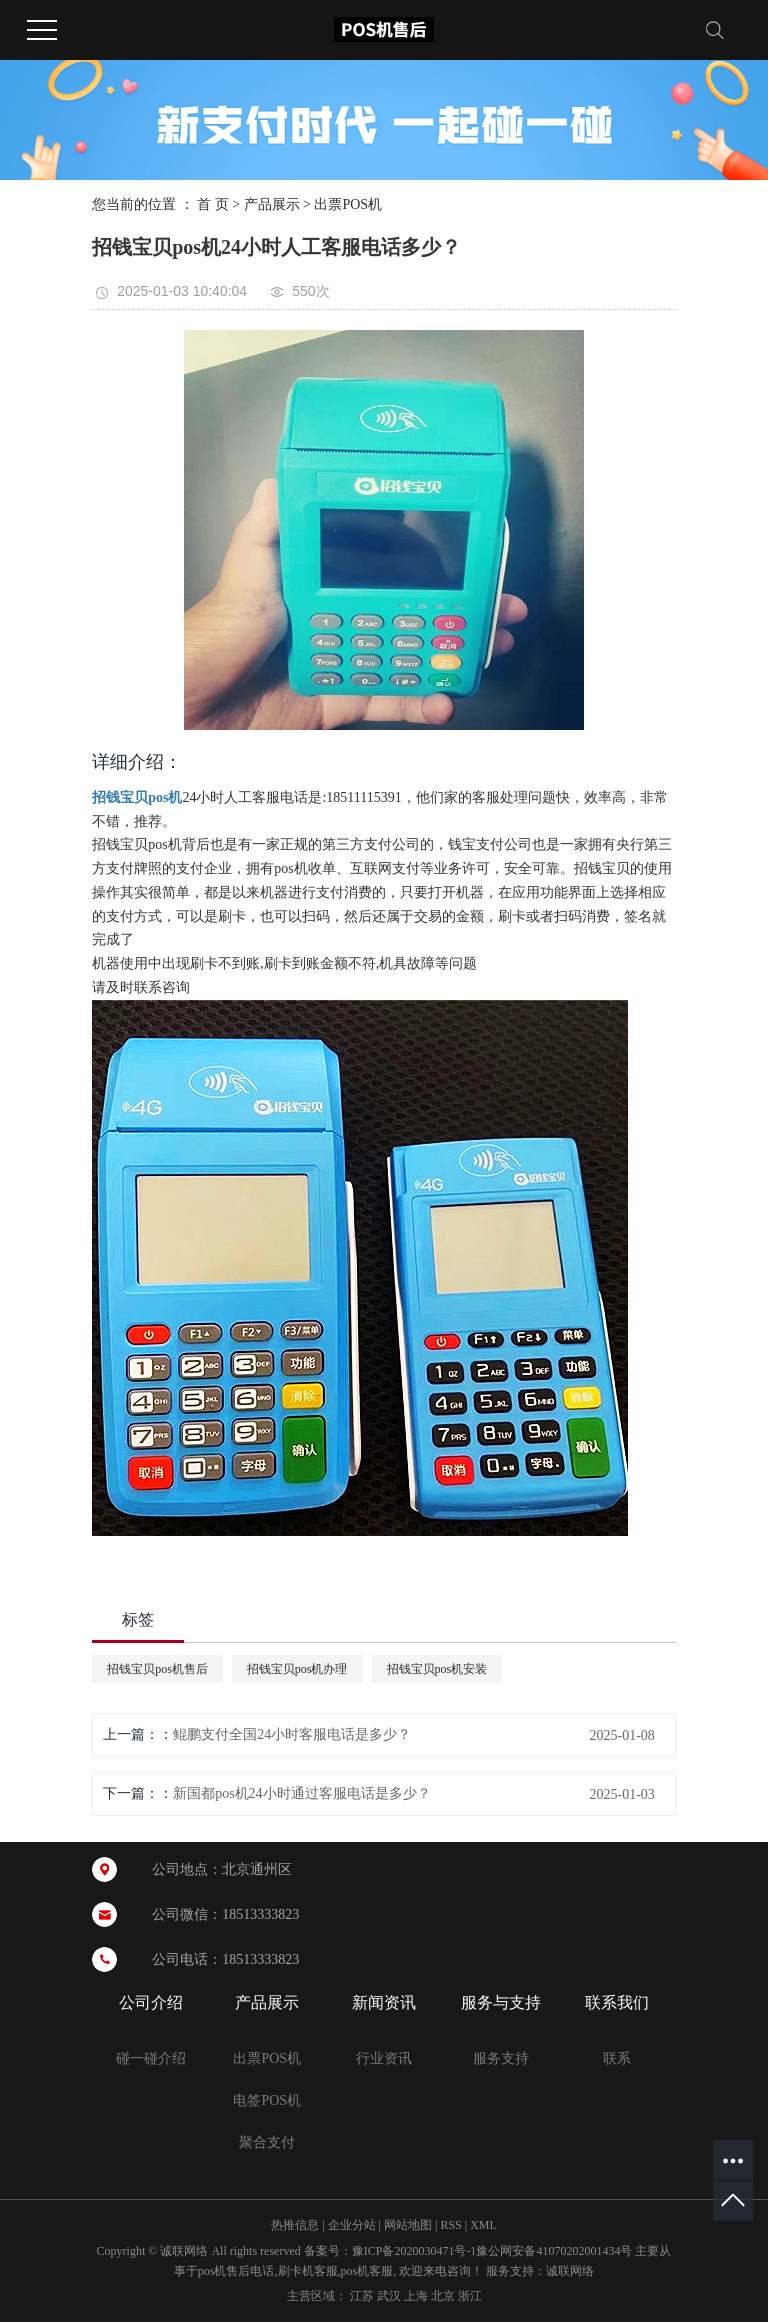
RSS (450, 2225)
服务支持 (501, 2058)
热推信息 (295, 2225)
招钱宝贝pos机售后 (157, 1669)
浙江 (470, 2296)
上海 (416, 2296)
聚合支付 (267, 2142)
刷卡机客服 (308, 2271)
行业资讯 (384, 2058)
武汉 (389, 2296)
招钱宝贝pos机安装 (437, 1669)
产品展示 (272, 204)
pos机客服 (367, 2271)
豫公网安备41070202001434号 (554, 2251)
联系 (617, 2058)
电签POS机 (267, 2100)
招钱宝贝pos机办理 (297, 1669)
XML (483, 2225)
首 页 (213, 204)
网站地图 (408, 2225)
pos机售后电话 (236, 2271)
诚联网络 (570, 2271)
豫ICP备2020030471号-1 (414, 2251)
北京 (443, 2296)
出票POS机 (348, 204)
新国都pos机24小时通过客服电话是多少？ (301, 1793)
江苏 (362, 2296)
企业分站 (352, 2225)
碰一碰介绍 (151, 2058)
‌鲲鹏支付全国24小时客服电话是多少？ (292, 1734)
